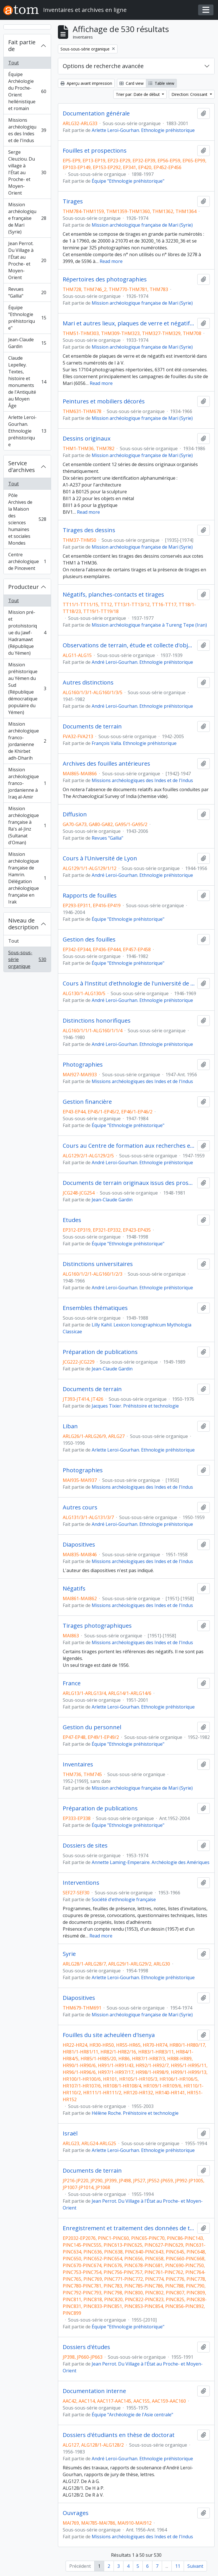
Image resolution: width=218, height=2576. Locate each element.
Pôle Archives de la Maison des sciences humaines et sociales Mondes (27, 519)
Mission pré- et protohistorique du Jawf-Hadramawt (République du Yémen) (27, 632)
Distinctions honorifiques (97, 1020)
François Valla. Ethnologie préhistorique (134, 743)
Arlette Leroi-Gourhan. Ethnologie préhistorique (27, 431)
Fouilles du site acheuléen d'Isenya (109, 2035)
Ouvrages (76, 2513)
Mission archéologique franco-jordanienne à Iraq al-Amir (27, 783)
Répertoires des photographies (105, 279)
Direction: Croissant (190, 94)
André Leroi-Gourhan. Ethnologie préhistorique (142, 662)
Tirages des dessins (89, 530)
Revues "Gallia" (27, 292)
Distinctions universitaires (98, 1264)
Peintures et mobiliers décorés (104, 401)
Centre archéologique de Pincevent (27, 561)
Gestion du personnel (92, 1727)
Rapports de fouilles (90, 895)
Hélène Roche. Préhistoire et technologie (135, 2113)
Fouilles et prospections (95, 150)
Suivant (195, 2566)
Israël (70, 2133)
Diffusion (75, 814)
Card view (132, 83)
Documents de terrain (92, 726)
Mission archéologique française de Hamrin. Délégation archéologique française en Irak (27, 878)
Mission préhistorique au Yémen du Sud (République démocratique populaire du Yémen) (27, 688)
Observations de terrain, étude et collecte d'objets (129, 645)
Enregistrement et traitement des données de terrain (129, 2228)
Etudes (72, 1220)
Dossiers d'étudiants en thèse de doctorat (119, 2435)
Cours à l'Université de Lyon (100, 858)
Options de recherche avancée (103, 66)
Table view (161, 83)
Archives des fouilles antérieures (106, 763)
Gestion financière (87, 1101)
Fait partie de (21, 45)
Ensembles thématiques (95, 1308)
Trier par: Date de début (138, 94)
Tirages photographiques (97, 1625)
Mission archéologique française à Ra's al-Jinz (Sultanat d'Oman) (27, 825)
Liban (70, 1426)
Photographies (83, 1064)
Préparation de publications (100, 1352)
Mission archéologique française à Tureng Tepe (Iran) (149, 625)
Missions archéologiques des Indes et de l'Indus (27, 130)
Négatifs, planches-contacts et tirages (113, 594)
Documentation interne (94, 2391)
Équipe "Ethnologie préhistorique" (27, 317)
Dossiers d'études (86, 2347)
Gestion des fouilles (89, 939)
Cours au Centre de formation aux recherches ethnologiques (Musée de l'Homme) (129, 1145)
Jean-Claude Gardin (27, 342)
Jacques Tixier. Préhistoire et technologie (135, 1406)
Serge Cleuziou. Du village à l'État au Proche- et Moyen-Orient (27, 172)
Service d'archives (21, 466)
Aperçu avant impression (86, 83)
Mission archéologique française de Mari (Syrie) (27, 218)
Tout (13, 63)
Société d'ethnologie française (124, 1899)
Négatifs (74, 1588)
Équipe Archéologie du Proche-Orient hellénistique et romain (27, 91)
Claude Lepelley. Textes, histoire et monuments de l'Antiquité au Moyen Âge (27, 382)
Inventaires (78, 1764)
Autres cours (80, 1507)
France (72, 1683)
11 (177, 2566)
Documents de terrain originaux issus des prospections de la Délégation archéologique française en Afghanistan (129, 1182)
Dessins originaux (86, 438)
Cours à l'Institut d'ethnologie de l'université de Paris (129, 983)
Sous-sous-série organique (27, 959)
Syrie (69, 1954)
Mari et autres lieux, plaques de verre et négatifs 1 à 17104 (129, 323)
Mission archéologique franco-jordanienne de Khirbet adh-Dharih (27, 741)
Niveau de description (23, 924)
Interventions (81, 1882)
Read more (111, 261)
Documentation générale (96, 113)
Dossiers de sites (85, 1845)
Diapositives (79, 1544)
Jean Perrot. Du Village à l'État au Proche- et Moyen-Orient (27, 260)
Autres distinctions (88, 682)
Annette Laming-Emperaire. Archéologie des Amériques (150, 1862)
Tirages (73, 201)
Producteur (23, 587)
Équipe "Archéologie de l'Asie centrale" (132, 2414)
